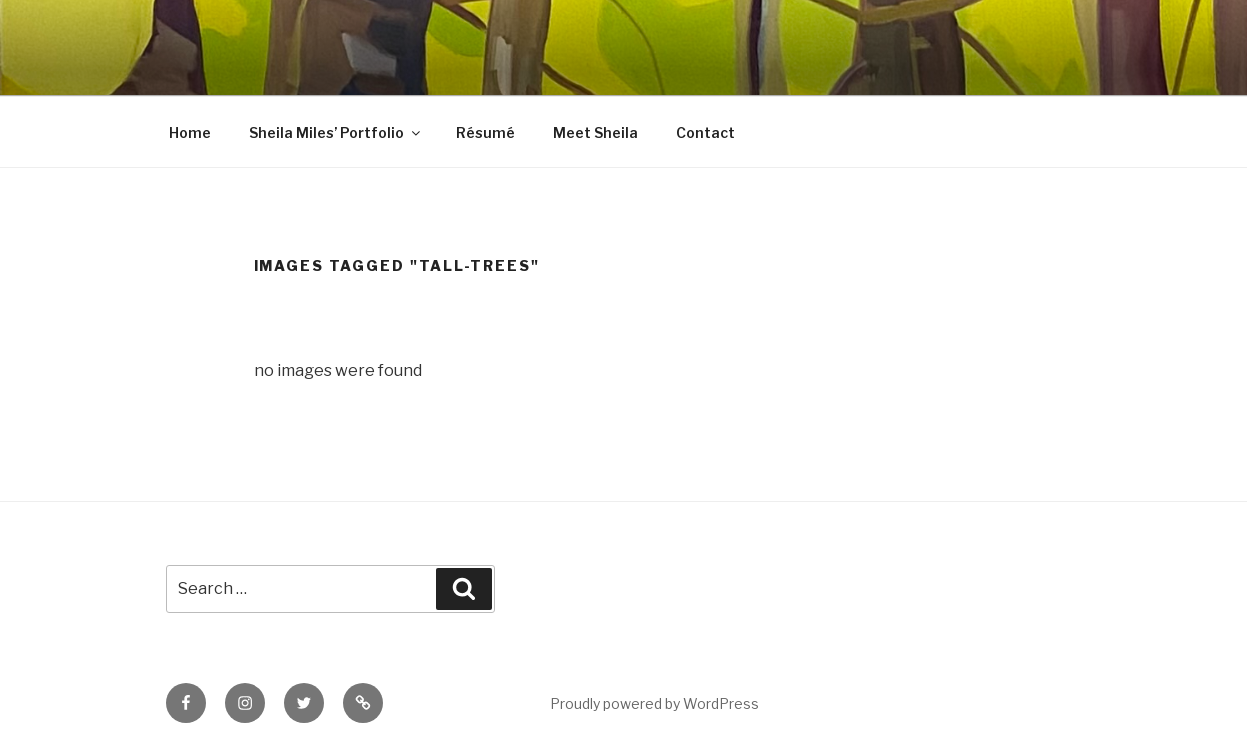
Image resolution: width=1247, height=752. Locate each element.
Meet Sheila (595, 132)
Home (190, 132)
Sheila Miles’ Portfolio (336, 132)
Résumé (485, 132)
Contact (705, 132)
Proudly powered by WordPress (654, 703)
